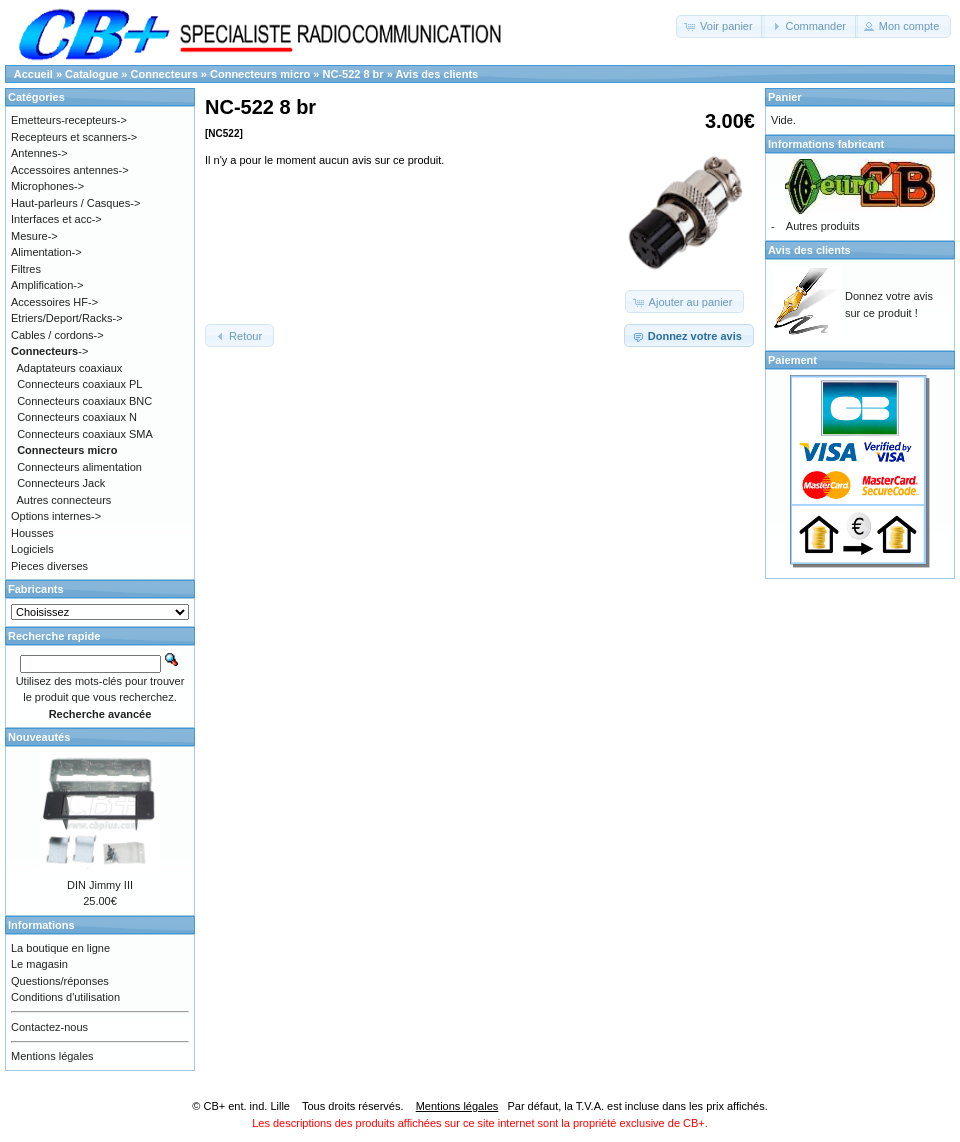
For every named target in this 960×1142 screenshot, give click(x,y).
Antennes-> (39, 153)
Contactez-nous (49, 1027)
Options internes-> (56, 516)
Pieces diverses (49, 566)
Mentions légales (52, 1056)
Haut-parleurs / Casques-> (75, 203)
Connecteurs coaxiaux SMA (85, 434)
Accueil (33, 74)
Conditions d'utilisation (65, 997)
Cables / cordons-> (57, 335)
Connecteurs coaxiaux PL (79, 384)
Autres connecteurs (64, 500)
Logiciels (32, 549)
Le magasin (39, 964)
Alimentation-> (46, 252)
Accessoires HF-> (54, 302)
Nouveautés (39, 737)
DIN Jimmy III (100, 885)
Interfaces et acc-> (56, 219)
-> (49, 351)
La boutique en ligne (60, 948)
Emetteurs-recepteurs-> (69, 120)
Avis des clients (436, 74)
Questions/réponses (60, 981)
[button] (720, 26)
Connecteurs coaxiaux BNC (84, 401)
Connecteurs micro (260, 74)
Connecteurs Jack (61, 483)
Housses (32, 533)
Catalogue (91, 74)
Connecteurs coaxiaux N (77, 417)
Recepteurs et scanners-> (74, 137)
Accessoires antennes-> (70, 170)
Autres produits (823, 226)
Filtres (26, 269)
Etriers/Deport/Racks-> (67, 318)
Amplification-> (47, 285)
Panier (785, 97)
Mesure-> (34, 236)
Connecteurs (164, 74)
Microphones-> (47, 186)
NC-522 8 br (352, 74)
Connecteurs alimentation (79, 467)
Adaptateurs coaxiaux (70, 368)
